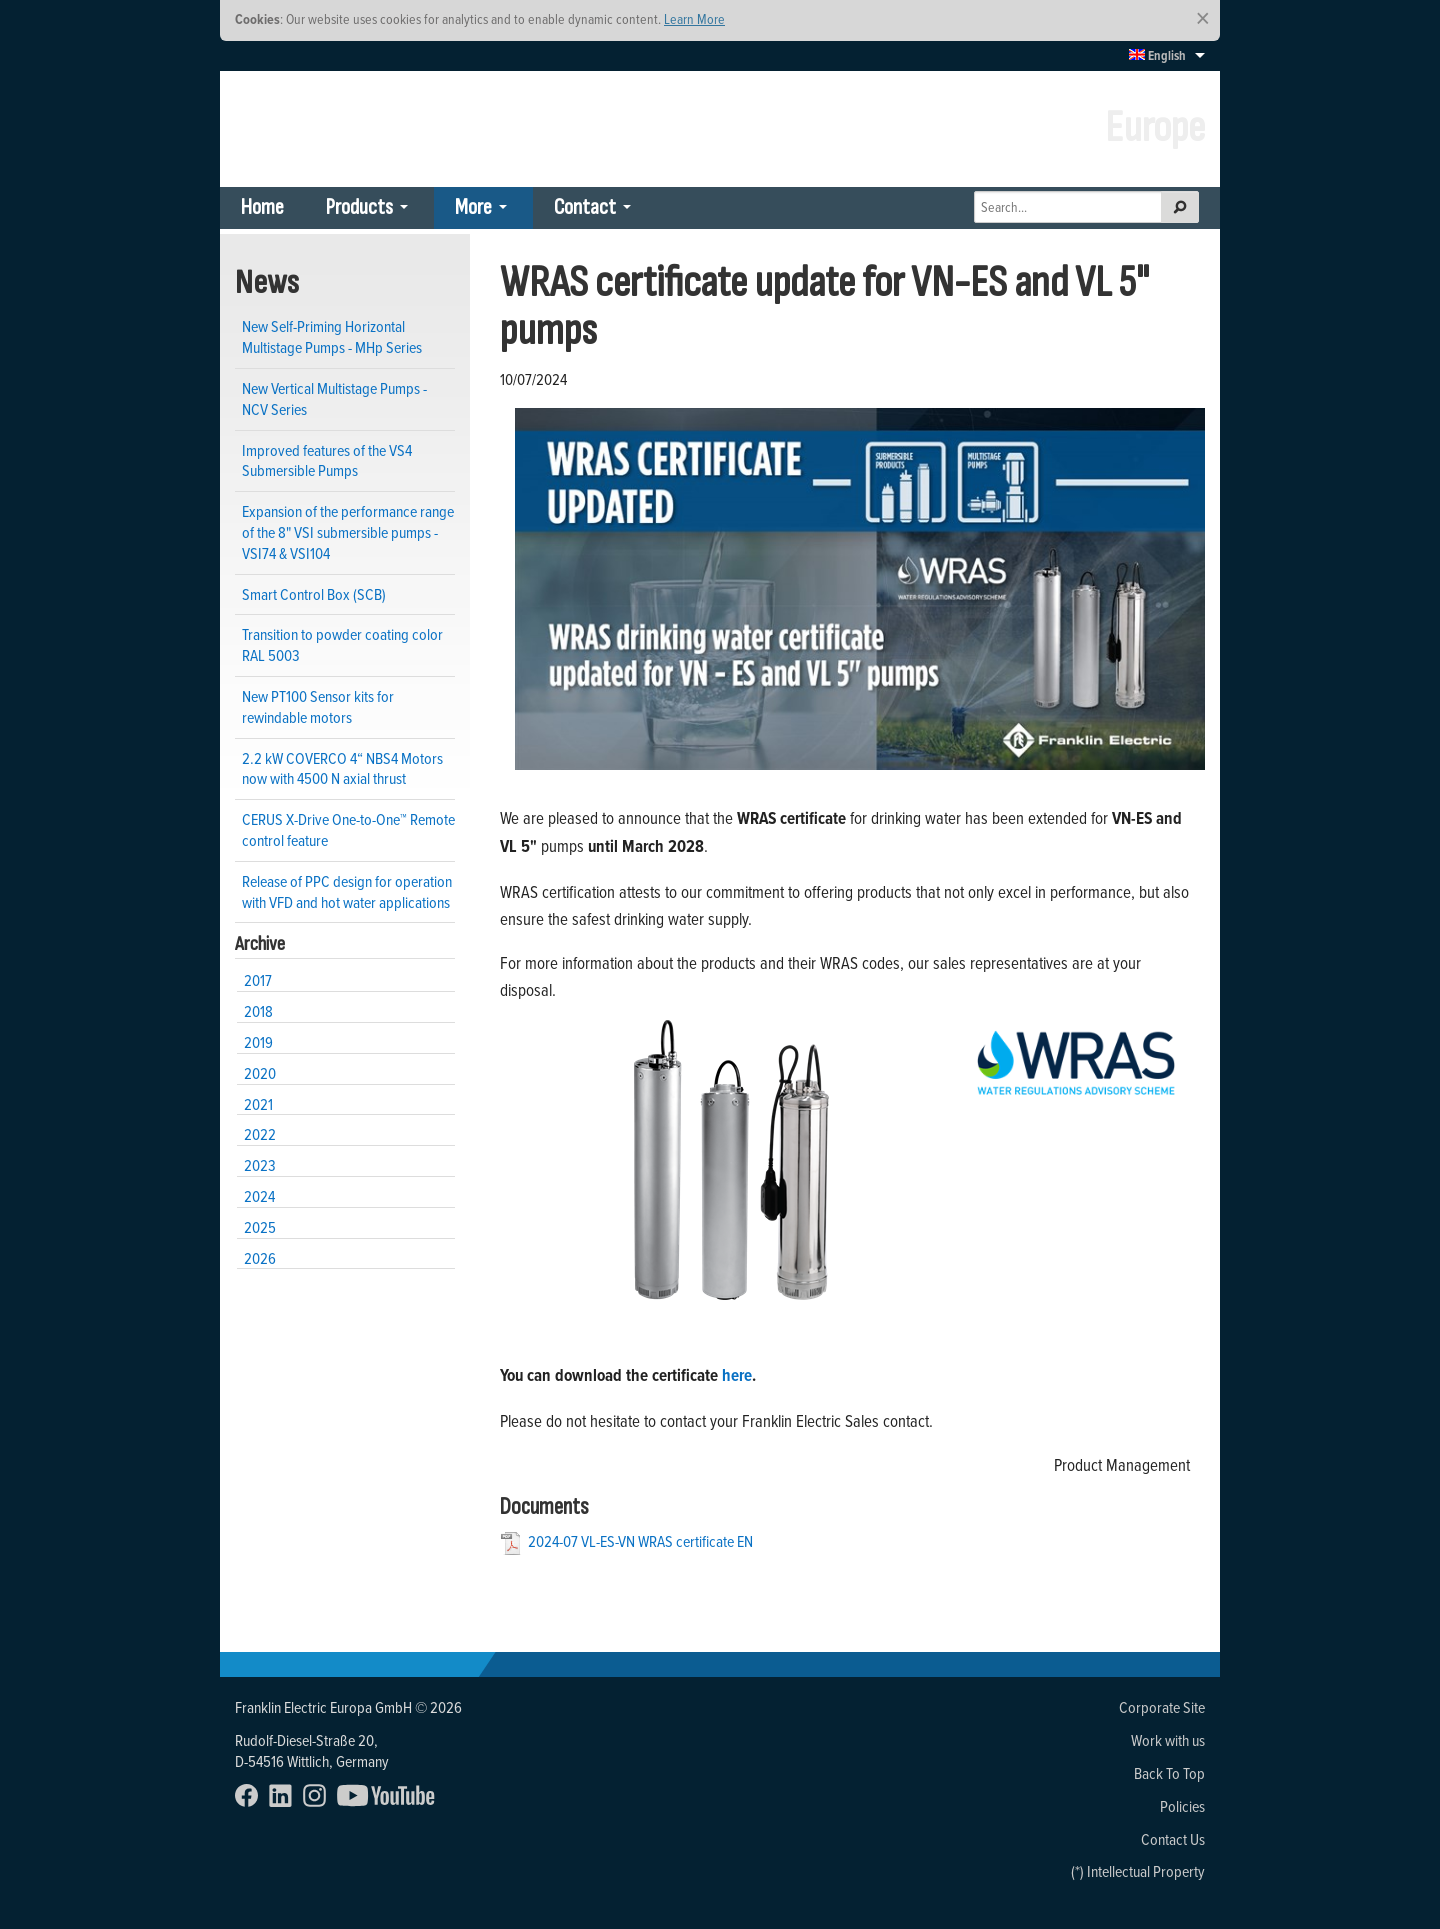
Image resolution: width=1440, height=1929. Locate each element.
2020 (260, 1073)
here (737, 1375)
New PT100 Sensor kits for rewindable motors (318, 706)
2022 (260, 1134)
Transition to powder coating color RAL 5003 (342, 644)
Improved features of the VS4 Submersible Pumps (327, 460)
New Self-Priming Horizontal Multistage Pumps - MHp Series (332, 336)
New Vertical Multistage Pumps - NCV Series (334, 398)
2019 (258, 1042)
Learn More (694, 18)
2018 (258, 1011)
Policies (1182, 1806)
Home (262, 207)
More (473, 207)
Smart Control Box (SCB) (314, 594)
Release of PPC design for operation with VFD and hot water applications (347, 891)
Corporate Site (1162, 1707)
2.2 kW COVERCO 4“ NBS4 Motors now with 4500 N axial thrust (342, 768)
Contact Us (1173, 1839)
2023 (260, 1165)
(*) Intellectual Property (1138, 1871)
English (1157, 55)
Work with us (1168, 1740)
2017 (258, 980)
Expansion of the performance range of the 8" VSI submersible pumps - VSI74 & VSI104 (348, 531)
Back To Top (1169, 1773)
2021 (258, 1104)
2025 (260, 1227)
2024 (259, 1196)
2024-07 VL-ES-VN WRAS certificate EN (640, 1541)
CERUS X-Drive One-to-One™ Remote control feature (348, 829)
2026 (260, 1258)
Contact (585, 207)
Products (359, 207)
